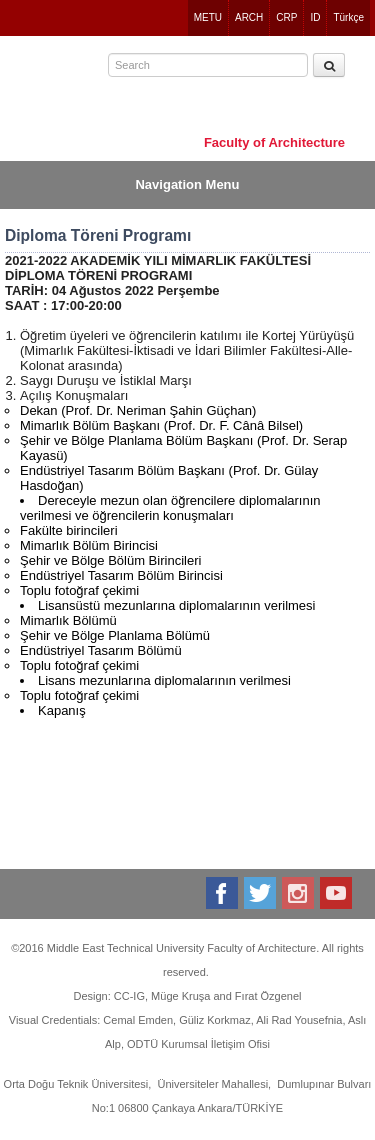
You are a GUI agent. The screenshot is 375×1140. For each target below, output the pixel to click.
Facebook (223, 893)
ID (315, 17)
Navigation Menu (187, 184)
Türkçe (348, 17)
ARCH (249, 17)
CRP (286, 17)
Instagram (299, 893)
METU (208, 17)
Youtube (337, 893)
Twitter (261, 893)
